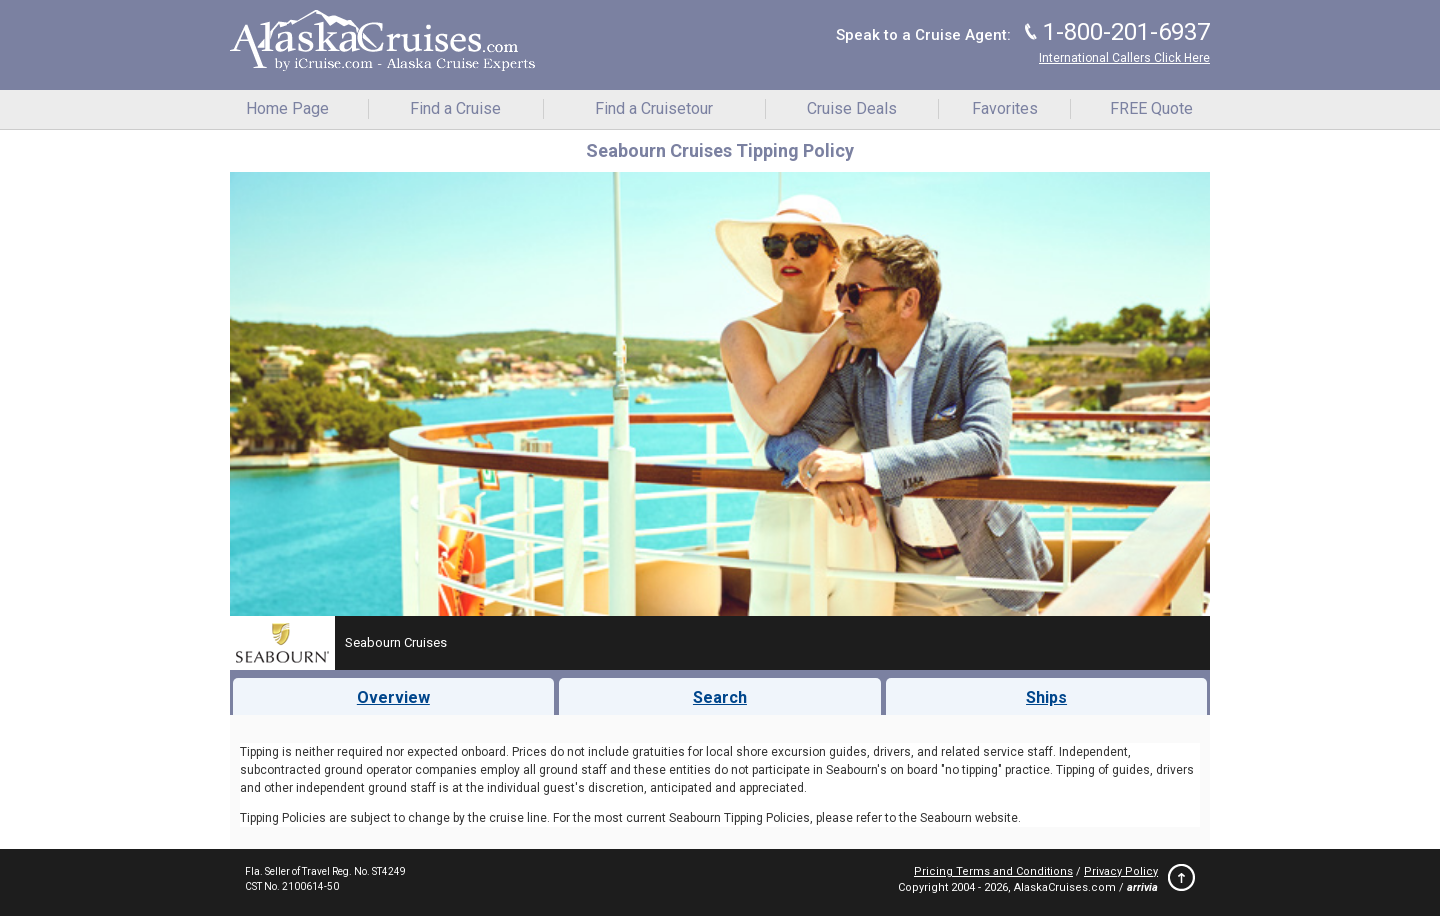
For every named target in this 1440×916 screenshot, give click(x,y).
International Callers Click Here (1124, 58)
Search (720, 697)
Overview (393, 697)
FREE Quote (1151, 108)
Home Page (287, 108)
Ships (1046, 697)
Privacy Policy (1121, 871)
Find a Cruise (455, 108)
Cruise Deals (852, 108)
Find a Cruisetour (654, 108)
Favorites (1005, 108)
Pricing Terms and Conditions (993, 871)
